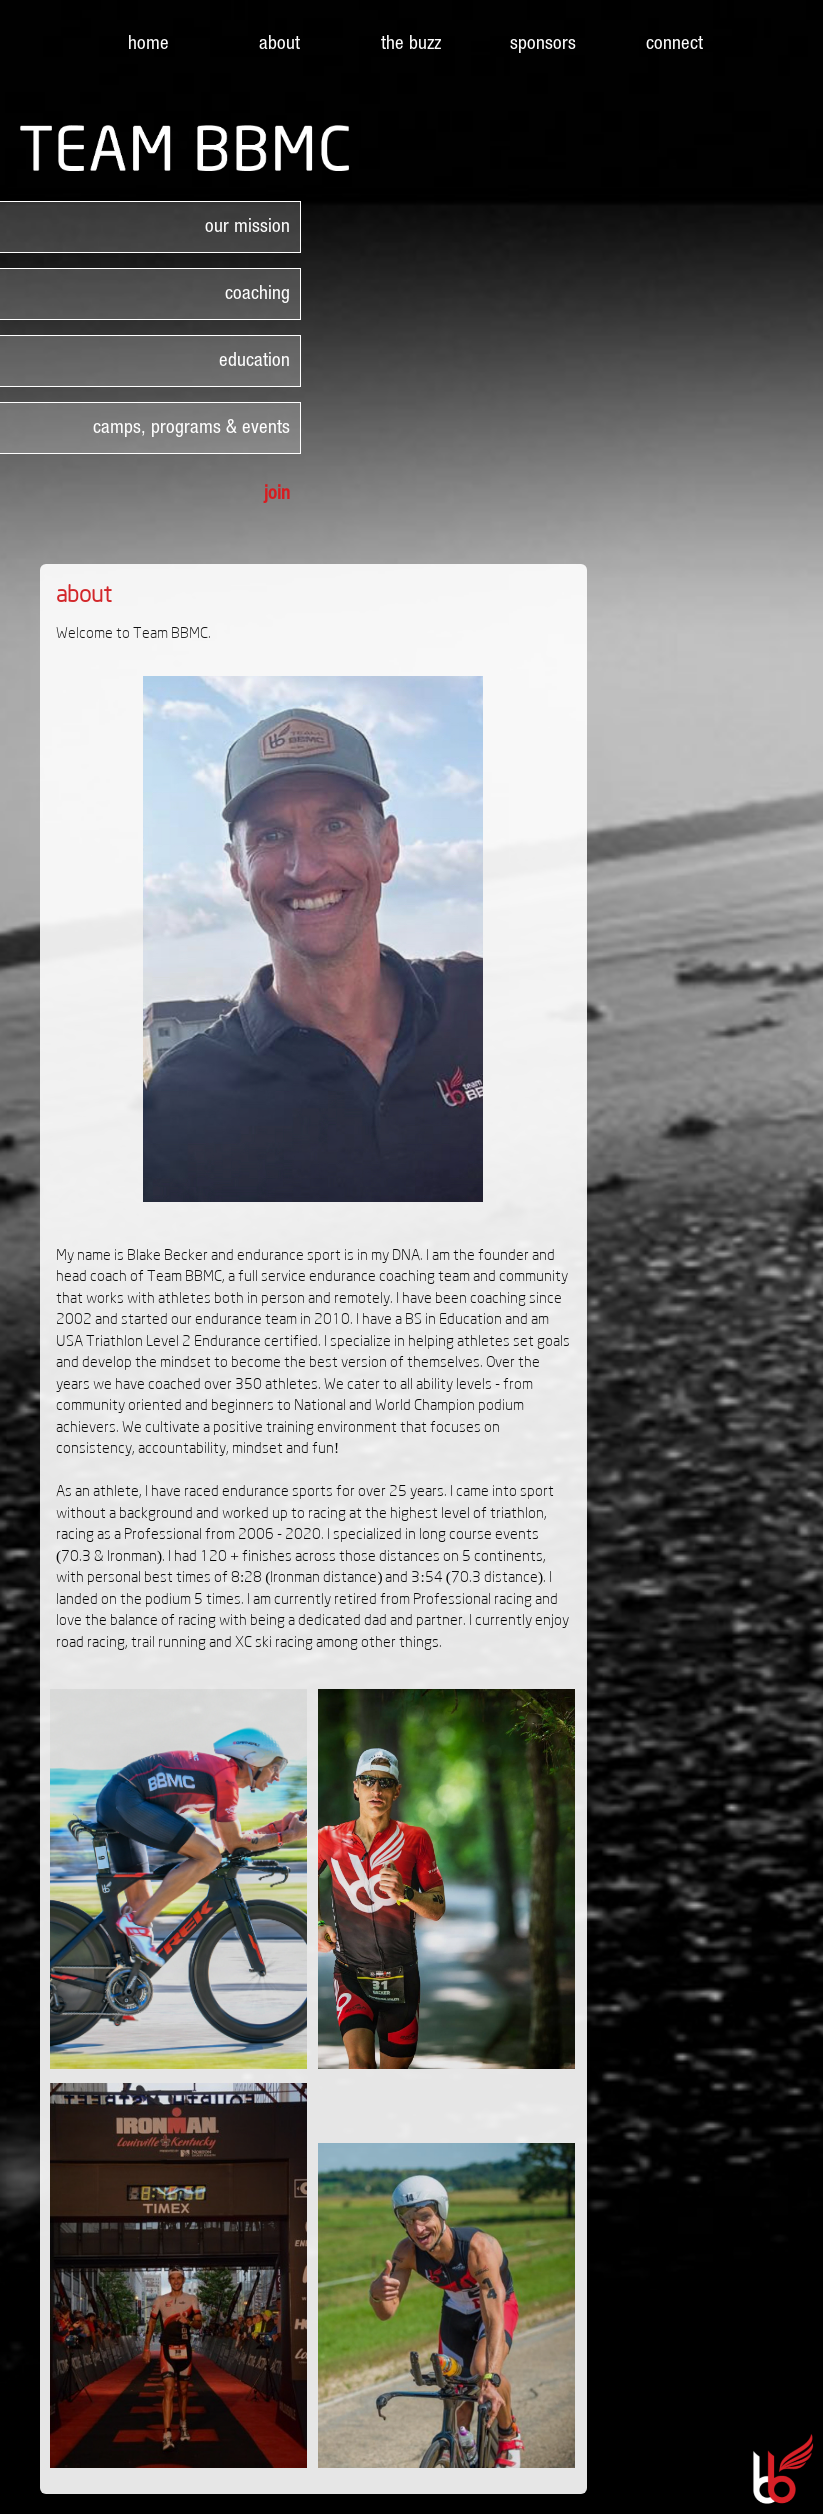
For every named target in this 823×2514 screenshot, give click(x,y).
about (279, 42)
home (148, 42)
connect (674, 42)
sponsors (543, 42)
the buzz (411, 42)
